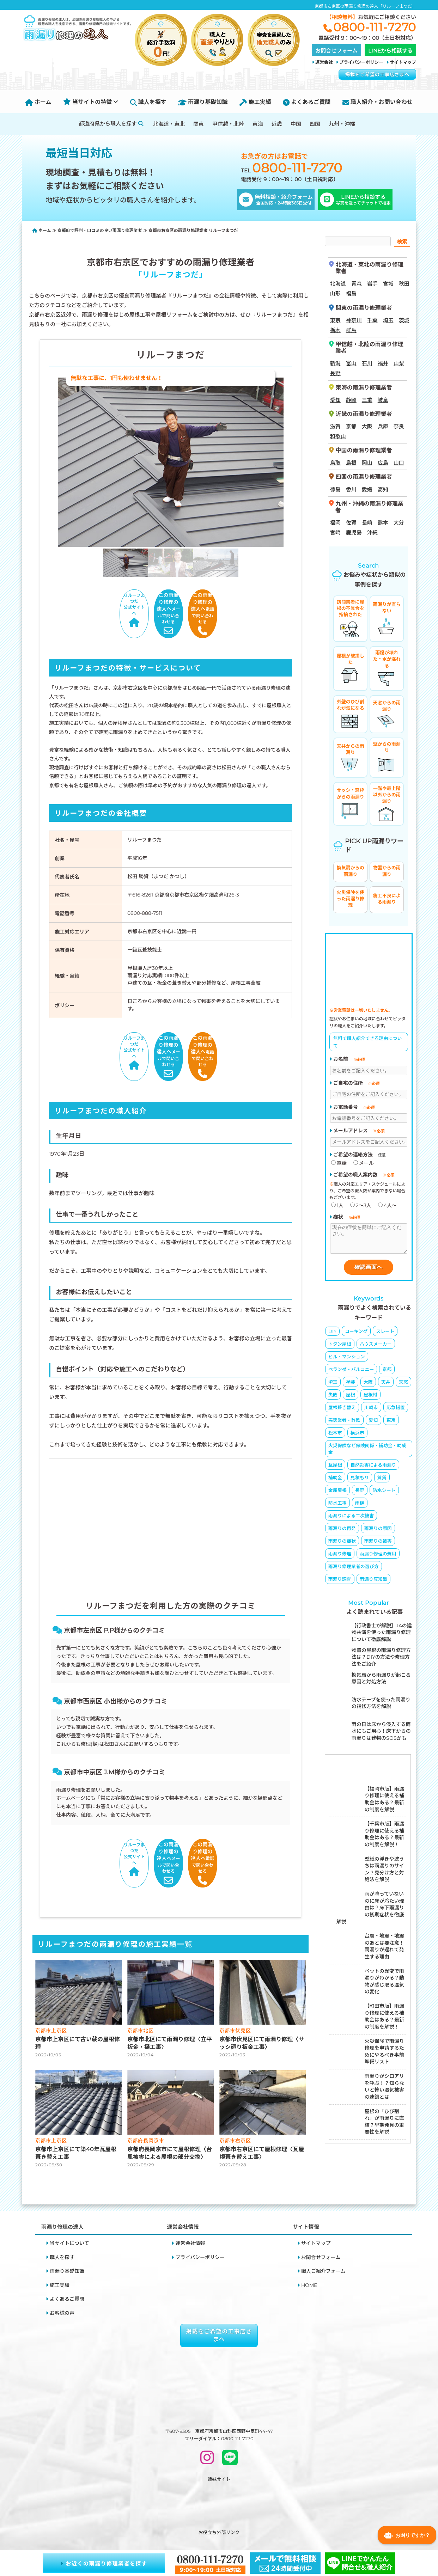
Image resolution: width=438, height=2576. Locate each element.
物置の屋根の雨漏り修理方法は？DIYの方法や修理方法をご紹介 (381, 1659)
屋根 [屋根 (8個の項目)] (350, 1396)
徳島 (335, 486)
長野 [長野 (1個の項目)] (359, 1492)
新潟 (335, 360)
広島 (383, 459)
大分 (399, 519)
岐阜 (383, 396)
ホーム (38, 102)
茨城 (404, 317)
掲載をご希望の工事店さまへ (377, 74)
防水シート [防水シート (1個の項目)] (384, 1492)
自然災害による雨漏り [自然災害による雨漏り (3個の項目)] (373, 1466)
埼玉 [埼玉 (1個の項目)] (332, 1384)
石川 (367, 360)
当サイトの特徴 (90, 102)
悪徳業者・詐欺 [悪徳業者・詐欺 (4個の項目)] (344, 1422)
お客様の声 (62, 2261)
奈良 (399, 423)
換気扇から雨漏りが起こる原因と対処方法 (381, 1680)
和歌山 (338, 433)
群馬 (351, 327)
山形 (335, 290)
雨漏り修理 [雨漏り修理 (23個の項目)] (339, 1555)
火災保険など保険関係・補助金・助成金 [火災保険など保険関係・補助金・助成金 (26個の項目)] (367, 1450)
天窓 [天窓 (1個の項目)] (403, 1384)
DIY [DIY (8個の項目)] (332, 1333)
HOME (309, 2233)
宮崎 (335, 529)
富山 (351, 360)
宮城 (388, 280)
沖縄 (372, 529)
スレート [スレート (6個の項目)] (385, 1333)
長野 (335, 370)
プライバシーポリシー (361, 62)
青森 (356, 280)
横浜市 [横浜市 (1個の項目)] (357, 1434)
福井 (383, 360)
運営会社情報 (190, 2191)
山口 (399, 459)
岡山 (367, 459)
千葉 (372, 317)
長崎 (367, 519)
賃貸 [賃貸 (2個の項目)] (382, 1479)
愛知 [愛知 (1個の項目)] (373, 1422)
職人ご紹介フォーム (323, 2219)
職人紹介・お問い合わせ (377, 102)
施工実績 (255, 102)
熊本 (383, 519)
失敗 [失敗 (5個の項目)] (332, 1396)
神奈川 (354, 317)
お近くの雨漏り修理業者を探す (103, 2563)
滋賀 (335, 423)
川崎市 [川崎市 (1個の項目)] (371, 1409)
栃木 (335, 327)
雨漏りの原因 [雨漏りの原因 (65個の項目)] (378, 1530)
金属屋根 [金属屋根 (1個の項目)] (337, 1492)
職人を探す (148, 102)
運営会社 (324, 62)
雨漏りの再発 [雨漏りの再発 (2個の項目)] (342, 1530)
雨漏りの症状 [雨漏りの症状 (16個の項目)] (342, 1543)
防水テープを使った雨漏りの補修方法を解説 (381, 1705)
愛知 (335, 396)
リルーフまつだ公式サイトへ (89, 602)
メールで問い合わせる (171, 602)
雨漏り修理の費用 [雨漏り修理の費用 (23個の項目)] (378, 1555)
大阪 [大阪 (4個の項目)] (368, 1384)
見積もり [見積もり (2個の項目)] (360, 1479)
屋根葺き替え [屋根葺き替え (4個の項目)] (342, 1409)
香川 (351, 486)
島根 (351, 459)
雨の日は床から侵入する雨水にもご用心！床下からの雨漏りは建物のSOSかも (381, 1733)
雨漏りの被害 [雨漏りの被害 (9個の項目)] (378, 1543)
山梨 (399, 360)
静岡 (351, 396)
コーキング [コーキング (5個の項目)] (356, 1333)
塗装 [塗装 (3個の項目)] (350, 1384)
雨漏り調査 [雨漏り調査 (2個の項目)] (339, 1581)
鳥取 (335, 459)
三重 (367, 396)
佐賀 (351, 519)
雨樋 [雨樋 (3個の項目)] (359, 1504)
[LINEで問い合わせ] (230, 2408)
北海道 (338, 280)
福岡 (335, 519)
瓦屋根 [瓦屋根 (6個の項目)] (335, 1466)
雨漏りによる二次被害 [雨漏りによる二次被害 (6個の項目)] (351, 1517)
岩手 (372, 280)
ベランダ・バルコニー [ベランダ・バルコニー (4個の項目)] (351, 1371)
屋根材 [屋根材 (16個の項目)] (370, 1396)
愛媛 (367, 486)
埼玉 (388, 317)
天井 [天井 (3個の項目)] (385, 1384)
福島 (351, 290)
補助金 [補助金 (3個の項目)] (335, 1479)
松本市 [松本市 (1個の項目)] (335, 1434)
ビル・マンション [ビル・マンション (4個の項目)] (346, 1358)
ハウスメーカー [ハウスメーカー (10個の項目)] (376, 1345)
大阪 (367, 423)
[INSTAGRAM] (207, 2408)
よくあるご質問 (306, 102)
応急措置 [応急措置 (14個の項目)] (396, 1409)
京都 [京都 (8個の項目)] (386, 1371)
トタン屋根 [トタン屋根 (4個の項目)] (339, 1345)
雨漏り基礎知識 (202, 102)
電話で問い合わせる (251, 602)
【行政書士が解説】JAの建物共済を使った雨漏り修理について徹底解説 (382, 1634)
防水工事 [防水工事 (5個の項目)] (337, 1504)
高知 (383, 486)
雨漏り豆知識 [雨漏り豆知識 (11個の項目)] (373, 1581)
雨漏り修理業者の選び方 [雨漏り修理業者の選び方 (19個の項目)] (353, 1568)
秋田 (404, 280)
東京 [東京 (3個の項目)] (391, 1422)
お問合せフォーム (321, 2205)
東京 (335, 317)
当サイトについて (69, 2191)
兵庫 (383, 423)
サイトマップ (403, 62)
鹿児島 (354, 529)
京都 (351, 423)
